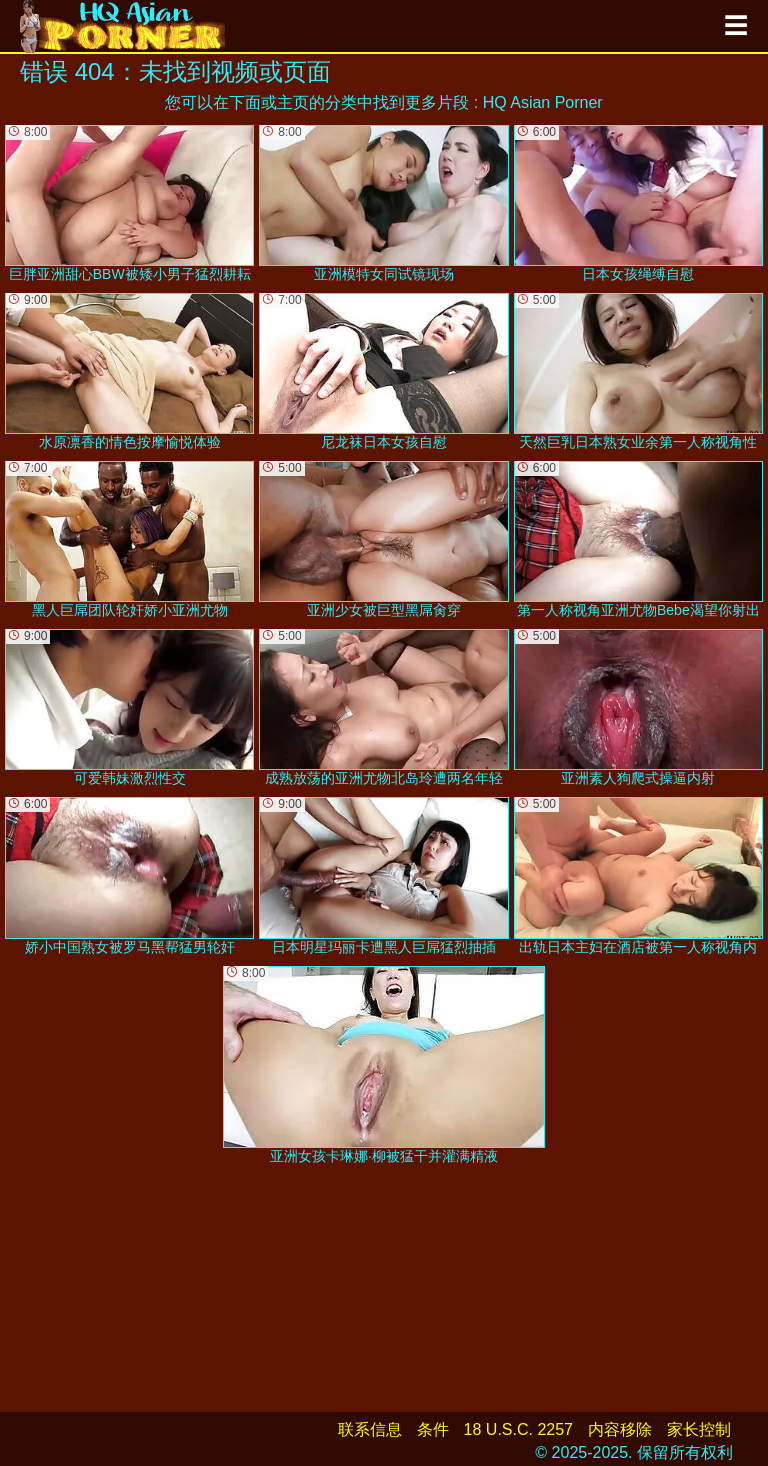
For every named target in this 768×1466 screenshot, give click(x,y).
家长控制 (699, 1429)
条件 (433, 1429)
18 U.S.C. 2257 (518, 1429)
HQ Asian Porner (543, 102)
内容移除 (620, 1429)
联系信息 (370, 1429)
